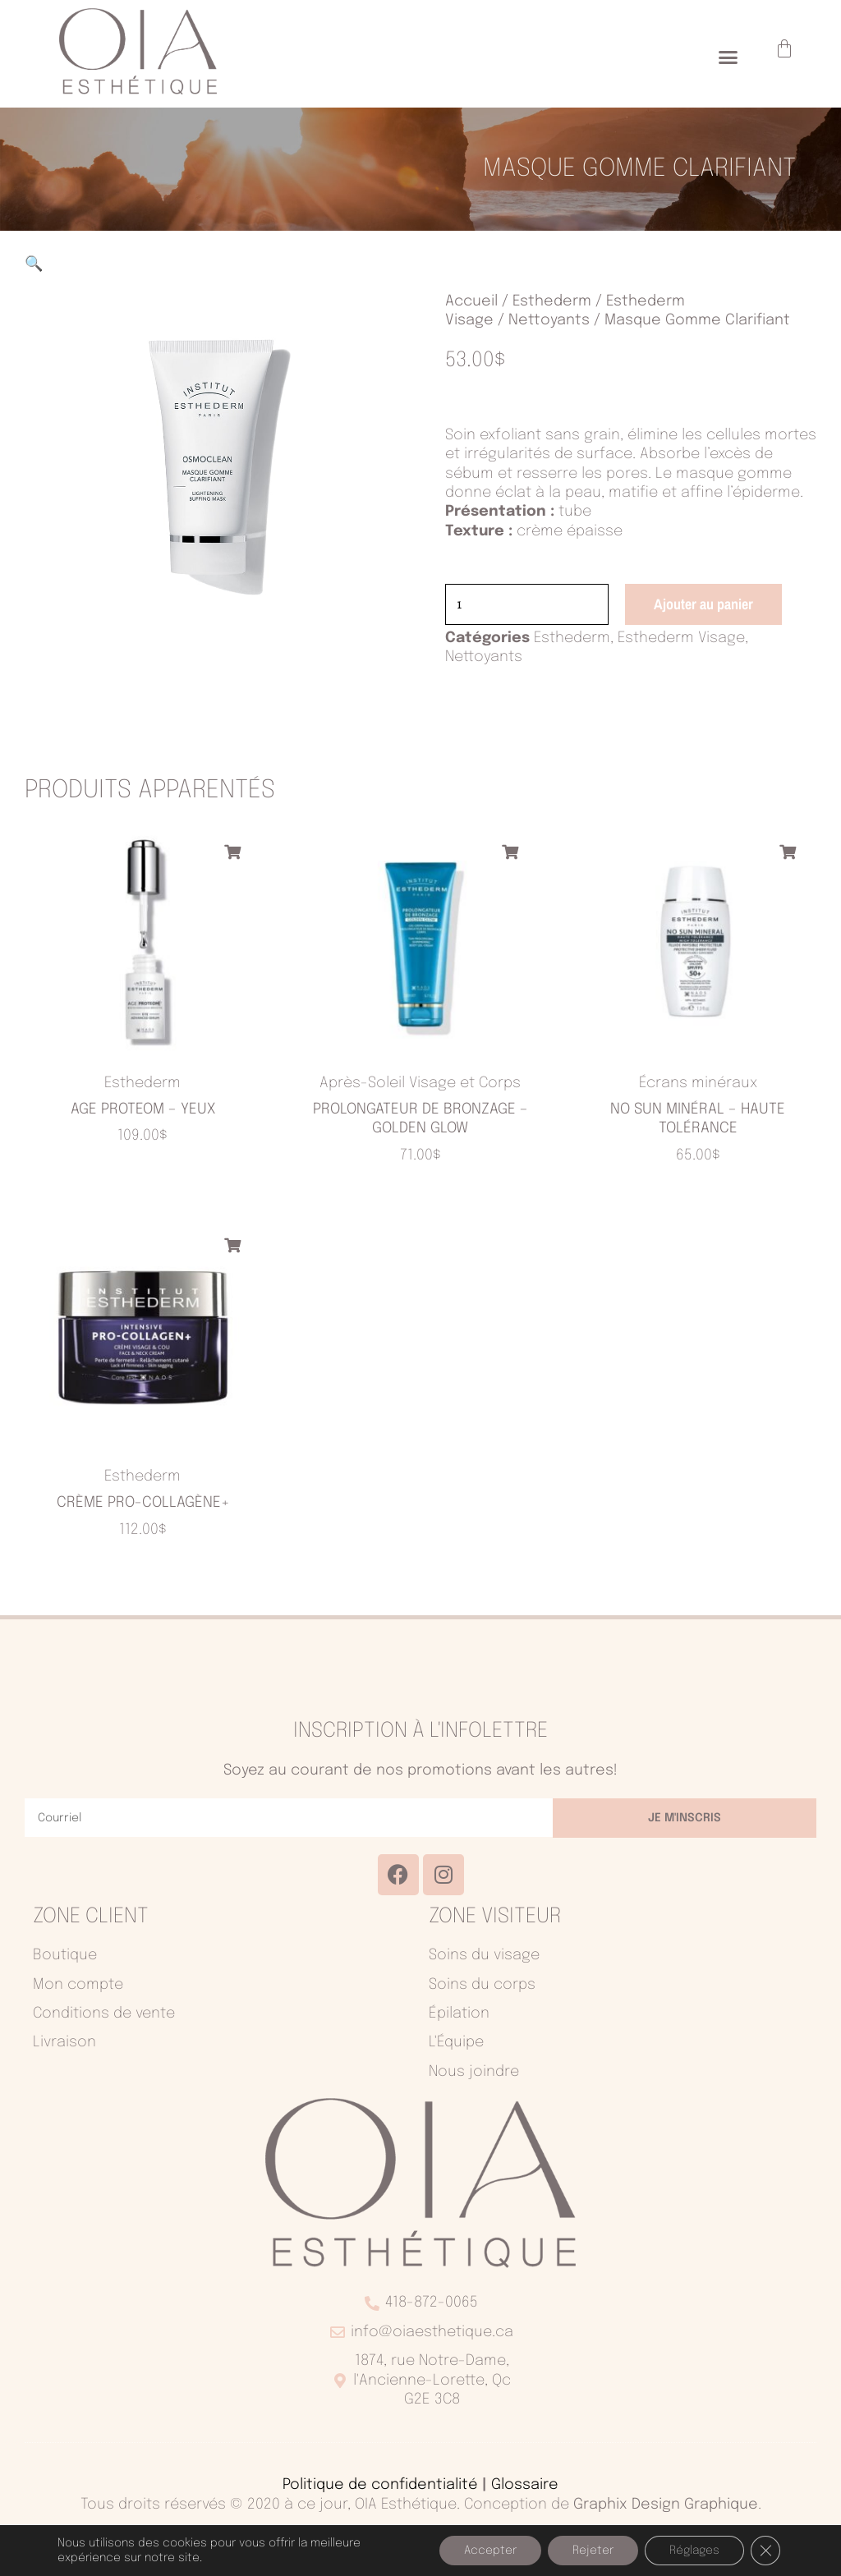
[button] (728, 57)
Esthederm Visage (681, 640)
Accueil (471, 301)
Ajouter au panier (714, 605)
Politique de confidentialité (380, 2487)
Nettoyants (549, 320)
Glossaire (524, 2487)
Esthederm (551, 301)
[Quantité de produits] (532, 605)
